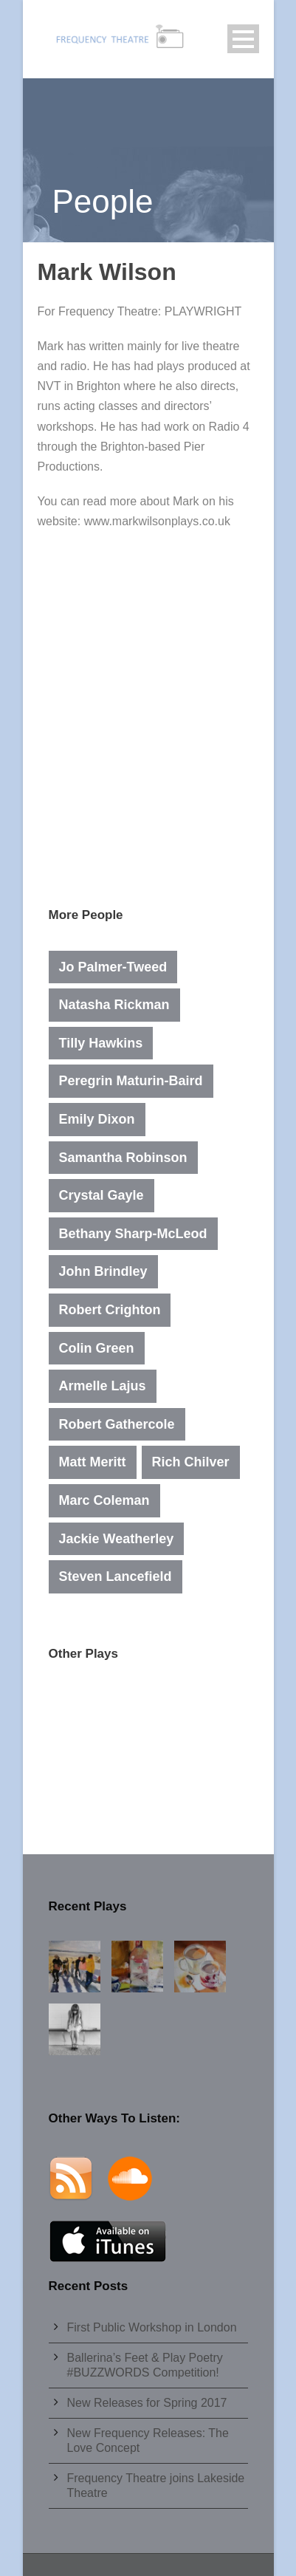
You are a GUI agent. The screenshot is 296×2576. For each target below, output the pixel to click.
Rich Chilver (191, 1462)
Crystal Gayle (101, 1195)
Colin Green (96, 1348)
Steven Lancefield (115, 1576)
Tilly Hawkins (101, 1043)
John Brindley (103, 1271)
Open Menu (243, 38)
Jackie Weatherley (116, 1538)
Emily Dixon (97, 1119)
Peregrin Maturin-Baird (131, 1080)
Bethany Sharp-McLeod (133, 1233)
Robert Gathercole (117, 1424)
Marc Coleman (104, 1500)
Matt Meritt (92, 1462)
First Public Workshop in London (152, 2327)
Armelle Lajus (102, 1385)
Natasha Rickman (114, 1004)
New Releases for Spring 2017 (147, 2402)
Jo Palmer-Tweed (113, 967)
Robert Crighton (110, 1309)
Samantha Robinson (123, 1157)
